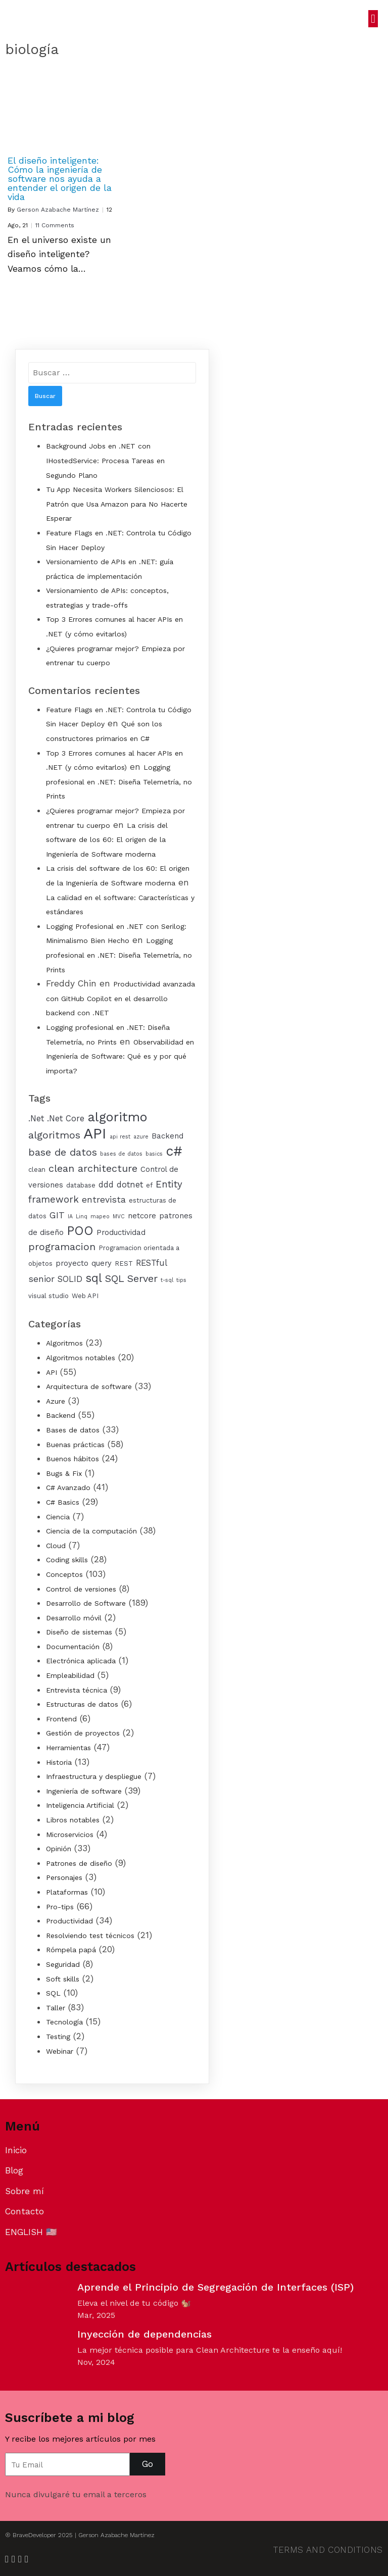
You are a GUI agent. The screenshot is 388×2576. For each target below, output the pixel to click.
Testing (58, 2037)
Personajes (64, 1877)
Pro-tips (60, 1907)
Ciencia (58, 1517)
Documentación (73, 1647)
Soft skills (62, 1979)
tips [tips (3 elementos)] (181, 1280)
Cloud (56, 1546)
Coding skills (67, 1560)
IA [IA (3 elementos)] (70, 1216)
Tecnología (64, 2022)
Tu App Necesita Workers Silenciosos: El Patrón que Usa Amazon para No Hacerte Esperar (116, 503)
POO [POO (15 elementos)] (80, 1230)
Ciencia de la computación (91, 1531)
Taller (55, 2008)
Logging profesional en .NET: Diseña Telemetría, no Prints (119, 781)
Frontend (61, 1719)
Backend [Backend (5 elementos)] (167, 1136)
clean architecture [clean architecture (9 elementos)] (92, 1168)
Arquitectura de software (89, 1386)
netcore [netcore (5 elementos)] (142, 1215)
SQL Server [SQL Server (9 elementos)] (131, 1278)
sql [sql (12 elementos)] (93, 1277)
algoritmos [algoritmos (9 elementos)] (54, 1135)
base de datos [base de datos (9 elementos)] (62, 1152)
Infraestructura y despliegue (93, 1776)
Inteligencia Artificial (80, 1805)
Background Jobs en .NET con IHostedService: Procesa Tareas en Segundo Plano (105, 460)
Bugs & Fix (64, 1473)
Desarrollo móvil (74, 1618)
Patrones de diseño (79, 1863)
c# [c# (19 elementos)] (174, 1151)
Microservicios (69, 1834)
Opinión (58, 1849)
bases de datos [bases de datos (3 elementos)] (121, 1154)
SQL (53, 1993)
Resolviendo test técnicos (90, 1935)
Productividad (69, 1921)
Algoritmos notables (80, 1358)
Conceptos (64, 1574)
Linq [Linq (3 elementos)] (81, 1216)
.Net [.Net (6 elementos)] (36, 1118)
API (51, 1372)
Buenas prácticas (75, 1445)
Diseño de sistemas (79, 1632)
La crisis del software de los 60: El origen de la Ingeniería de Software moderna (107, 839)
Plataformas (67, 1892)
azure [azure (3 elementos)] (141, 1136)
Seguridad (63, 1964)
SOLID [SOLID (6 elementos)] (70, 1279)
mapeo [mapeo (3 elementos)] (100, 1216)
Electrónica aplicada (81, 1661)
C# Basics (62, 1502)
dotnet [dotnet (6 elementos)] (130, 1185)
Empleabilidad (70, 1675)
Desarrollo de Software (86, 1603)
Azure (55, 1401)
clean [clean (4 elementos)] (36, 1169)
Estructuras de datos (82, 1704)
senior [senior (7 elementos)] (41, 1279)
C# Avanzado (68, 1487)
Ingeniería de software (84, 1791)
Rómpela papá (71, 1950)
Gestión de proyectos (83, 1733)
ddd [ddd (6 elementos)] (106, 1185)
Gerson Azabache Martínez (58, 209)
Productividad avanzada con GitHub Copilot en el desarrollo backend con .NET (120, 998)
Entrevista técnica (76, 1690)
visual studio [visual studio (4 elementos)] (48, 1296)
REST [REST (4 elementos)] (124, 1263)
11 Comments (54, 225)
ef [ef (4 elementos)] (149, 1185)
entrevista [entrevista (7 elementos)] (104, 1200)
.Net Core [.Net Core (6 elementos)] (65, 1118)
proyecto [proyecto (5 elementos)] (72, 1263)
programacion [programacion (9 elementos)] (61, 1247)
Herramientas (68, 1748)
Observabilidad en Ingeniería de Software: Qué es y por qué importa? (120, 1056)
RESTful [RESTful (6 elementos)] (151, 1263)
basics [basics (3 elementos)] (154, 1154)
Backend (60, 1415)
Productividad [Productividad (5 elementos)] (121, 1232)
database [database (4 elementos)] (80, 1185)
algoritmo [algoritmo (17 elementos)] (117, 1116)
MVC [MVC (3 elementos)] (119, 1216)
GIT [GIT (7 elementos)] (57, 1215)
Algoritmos (64, 1343)
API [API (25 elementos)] (95, 1133)
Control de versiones (81, 1589)
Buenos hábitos (72, 1459)
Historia (59, 1762)
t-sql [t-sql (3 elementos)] (167, 1280)
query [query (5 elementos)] (101, 1263)
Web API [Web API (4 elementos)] (85, 1296)
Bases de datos (73, 1430)
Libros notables (73, 1820)
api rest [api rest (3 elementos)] (120, 1136)
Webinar (59, 2051)
